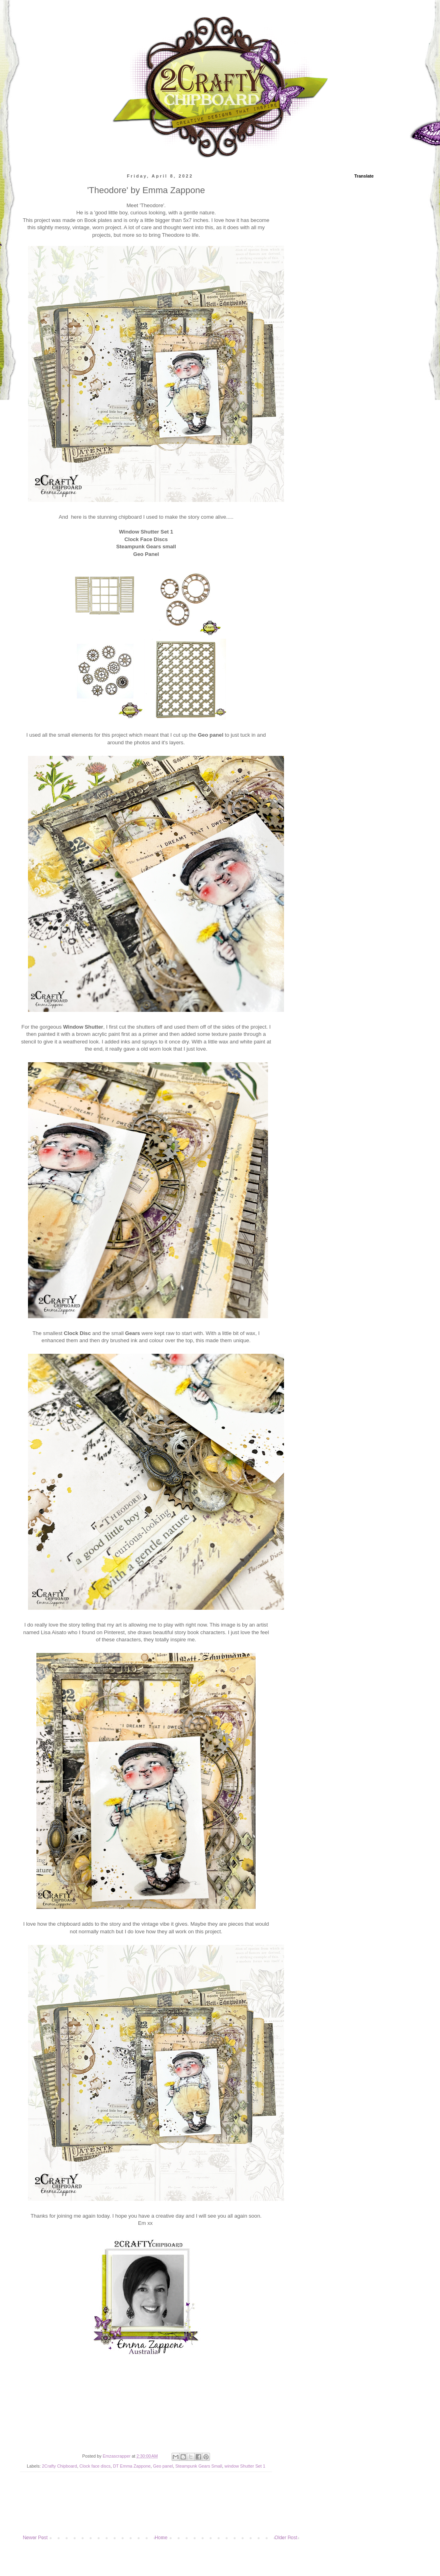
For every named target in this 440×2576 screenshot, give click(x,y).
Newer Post (35, 2537)
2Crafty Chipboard (59, 2466)
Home (161, 2537)
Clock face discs (94, 2466)
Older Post (285, 2537)
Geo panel (163, 2466)
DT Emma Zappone (131, 2466)
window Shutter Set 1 (244, 2466)
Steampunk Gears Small (198, 2466)
